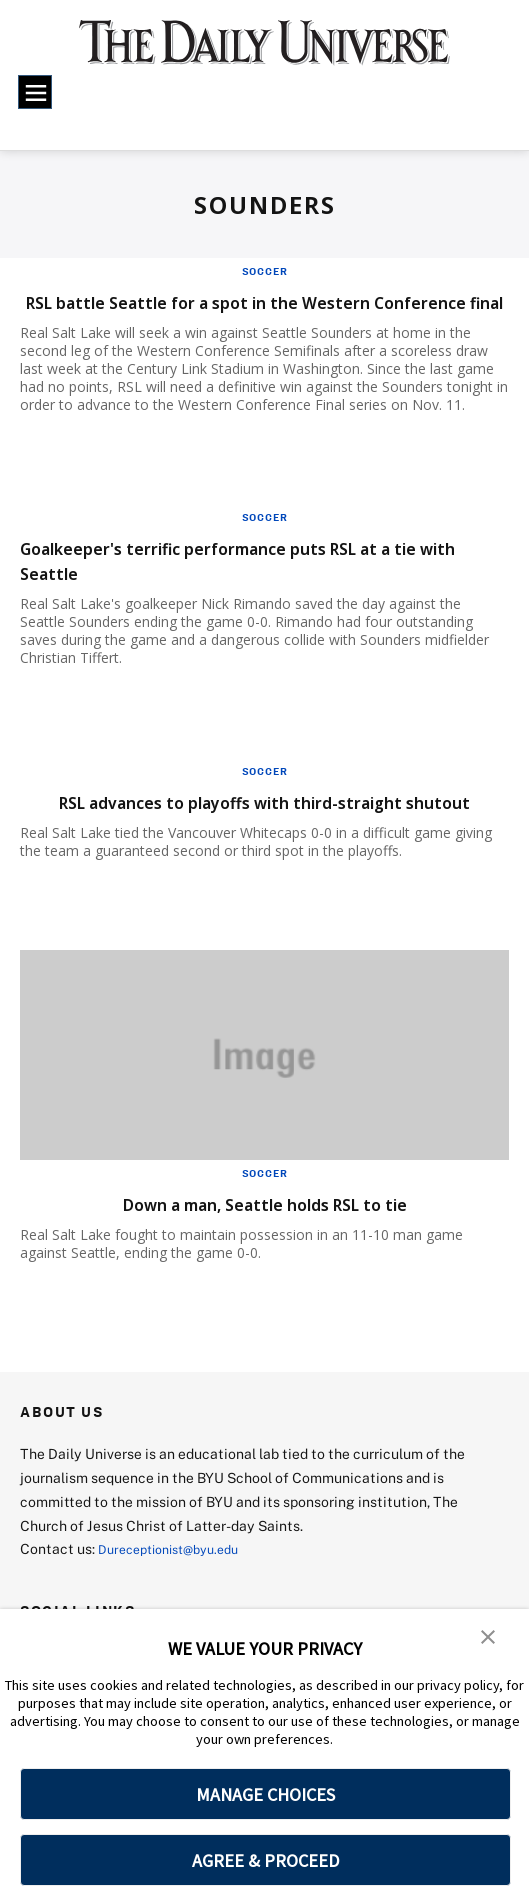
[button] (489, 1638)
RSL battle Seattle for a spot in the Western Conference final (236, 314)
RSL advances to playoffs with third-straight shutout (239, 839)
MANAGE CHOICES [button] (265, 1794)
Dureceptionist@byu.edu (178, 1598)
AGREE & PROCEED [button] (265, 1860)
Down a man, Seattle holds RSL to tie (265, 1253)
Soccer (265, 271)
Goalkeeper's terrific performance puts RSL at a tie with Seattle (256, 585)
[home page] (264, 52)
